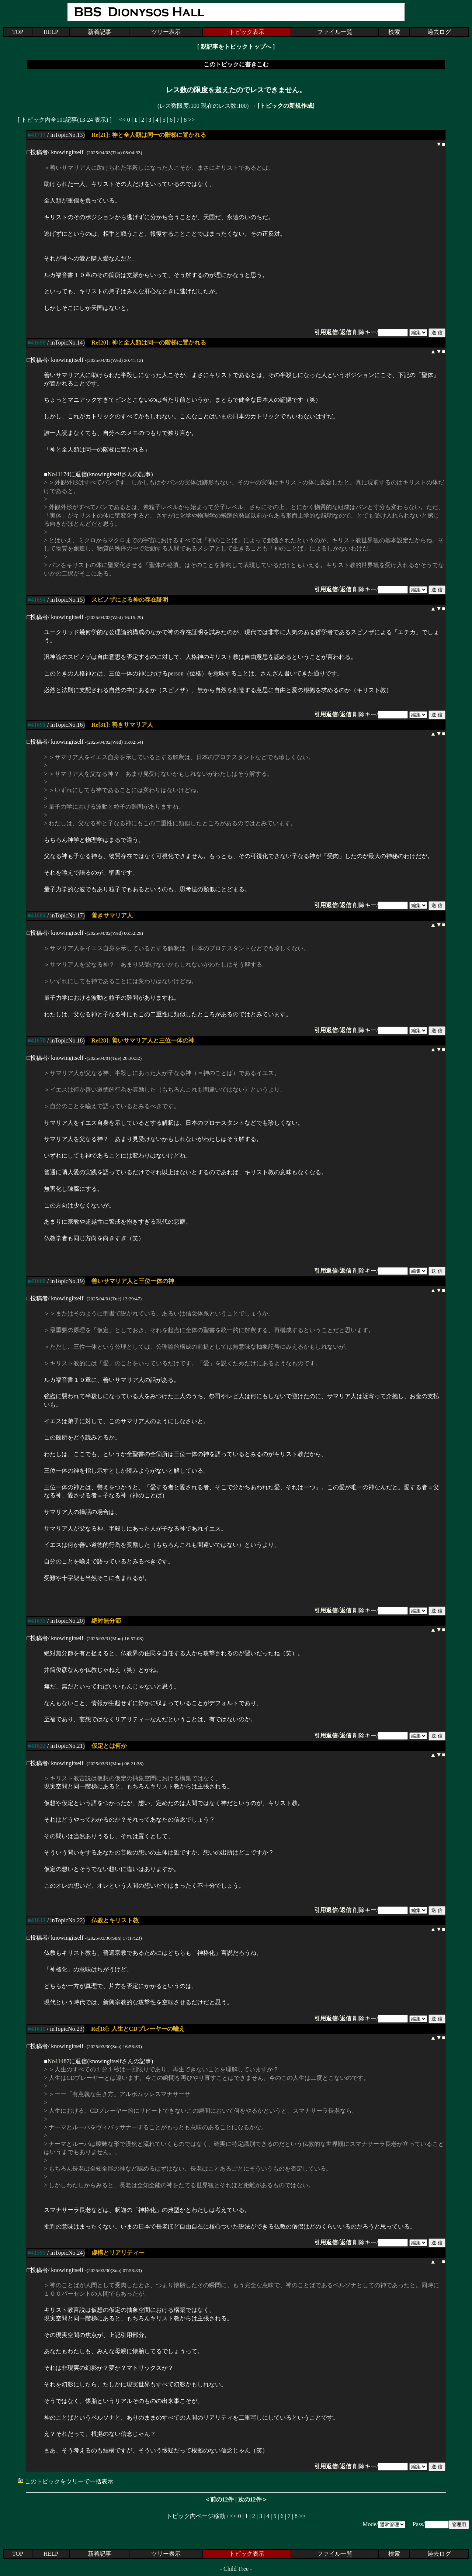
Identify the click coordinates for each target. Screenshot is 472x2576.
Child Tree (236, 2569)
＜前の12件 (219, 2499)
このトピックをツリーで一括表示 (65, 2481)
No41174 (58, 474)
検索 (394, 32)
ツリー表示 (166, 32)
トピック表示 (246, 32)
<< (122, 120)
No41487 (59, 2061)
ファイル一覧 (335, 32)
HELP (51, 32)
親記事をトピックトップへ (236, 47)
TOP (17, 32)
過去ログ (439, 32)
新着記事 (99, 32)
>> (191, 120)
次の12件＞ (253, 2499)
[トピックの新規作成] (286, 106)
